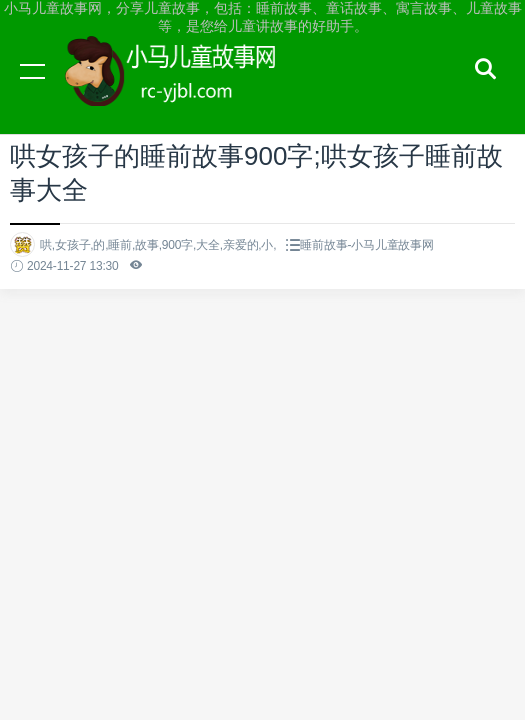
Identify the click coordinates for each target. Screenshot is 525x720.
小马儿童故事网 (190, 90)
